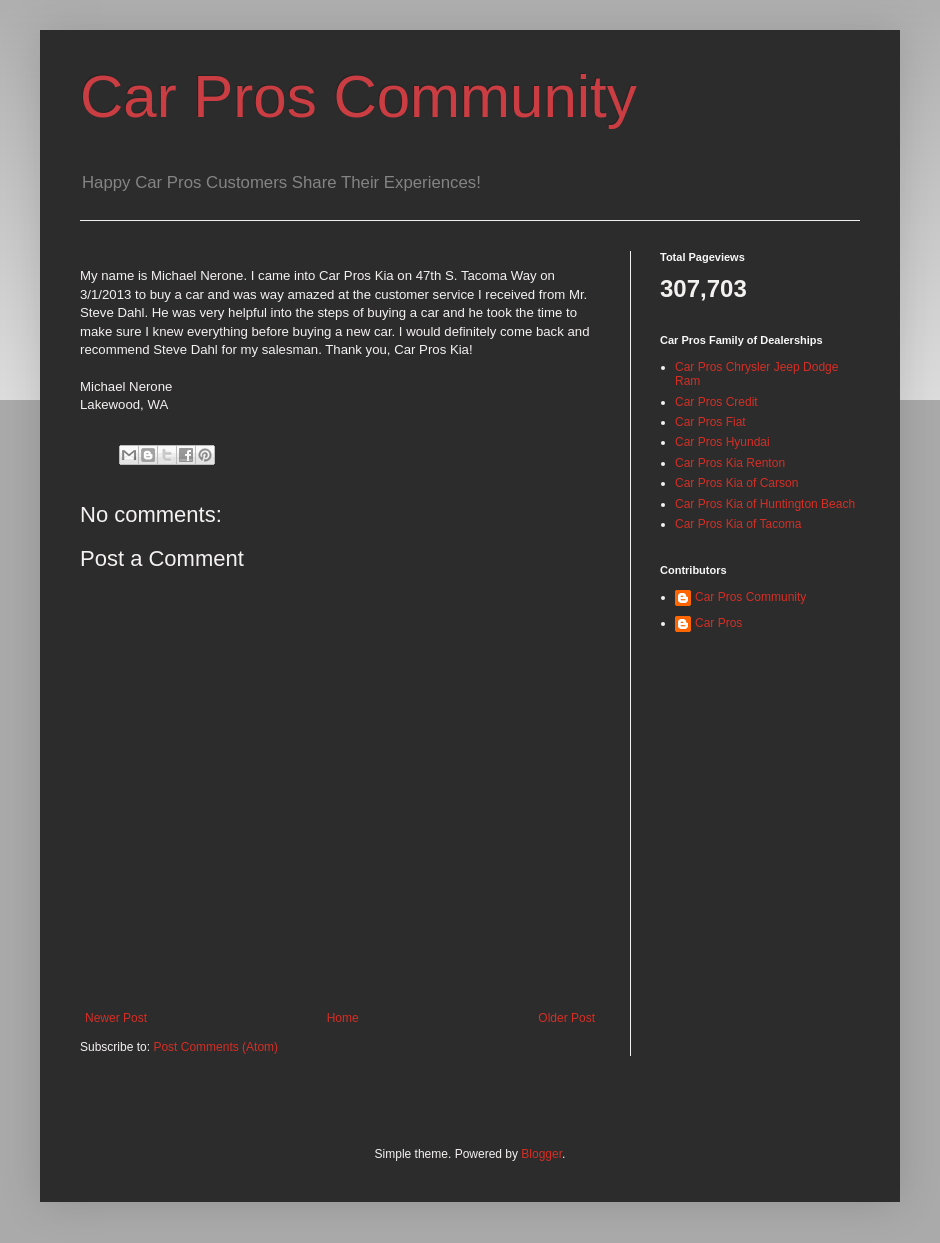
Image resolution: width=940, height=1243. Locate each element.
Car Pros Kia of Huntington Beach (765, 504)
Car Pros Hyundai (722, 442)
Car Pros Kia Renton (730, 463)
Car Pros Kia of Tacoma (738, 524)
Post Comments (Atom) (215, 1047)
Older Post (566, 1018)
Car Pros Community (358, 96)
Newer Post (116, 1018)
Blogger (541, 1154)
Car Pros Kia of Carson (736, 483)
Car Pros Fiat (710, 422)
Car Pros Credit (716, 402)
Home (343, 1018)
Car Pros (718, 623)
